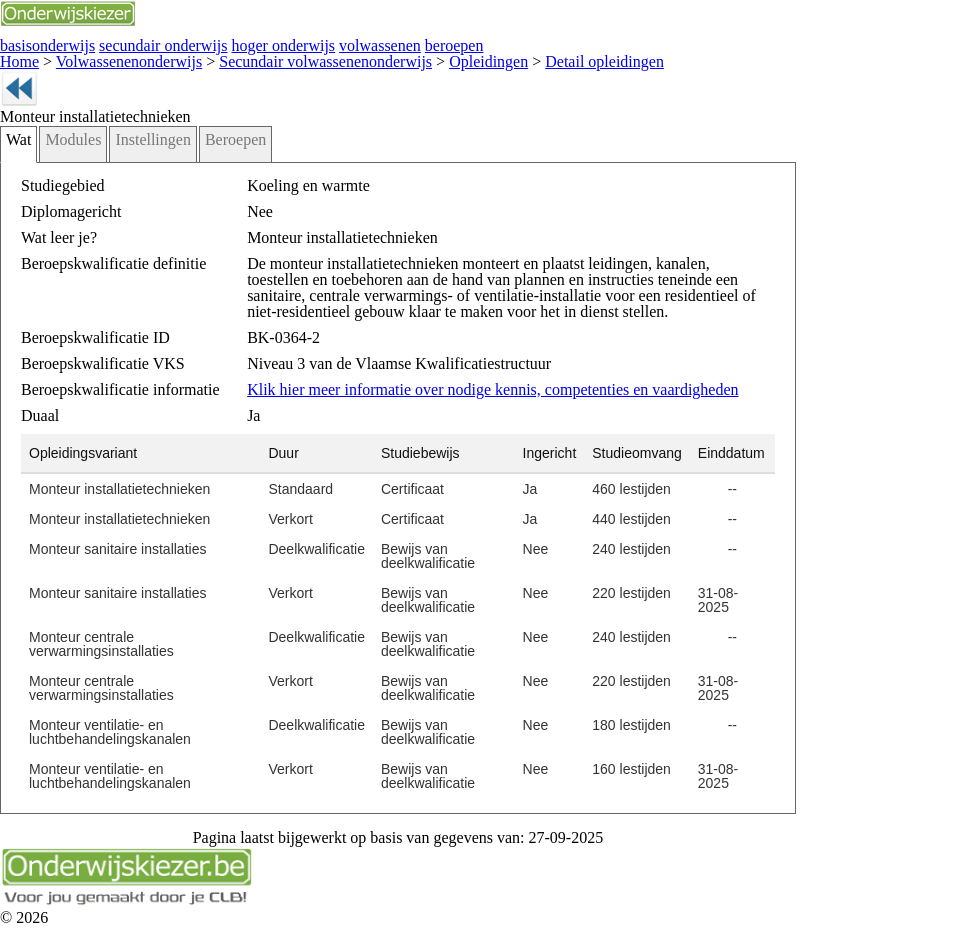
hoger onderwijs (238, 43)
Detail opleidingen (509, 57)
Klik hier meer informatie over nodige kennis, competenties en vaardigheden (453, 399)
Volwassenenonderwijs (109, 57)
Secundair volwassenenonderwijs (277, 57)
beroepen (386, 43)
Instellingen (133, 168)
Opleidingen (415, 57)
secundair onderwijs (138, 43)
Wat (17, 168)
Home (17, 57)
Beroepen (205, 168)
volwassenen (321, 43)
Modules (65, 168)
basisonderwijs (40, 43)
